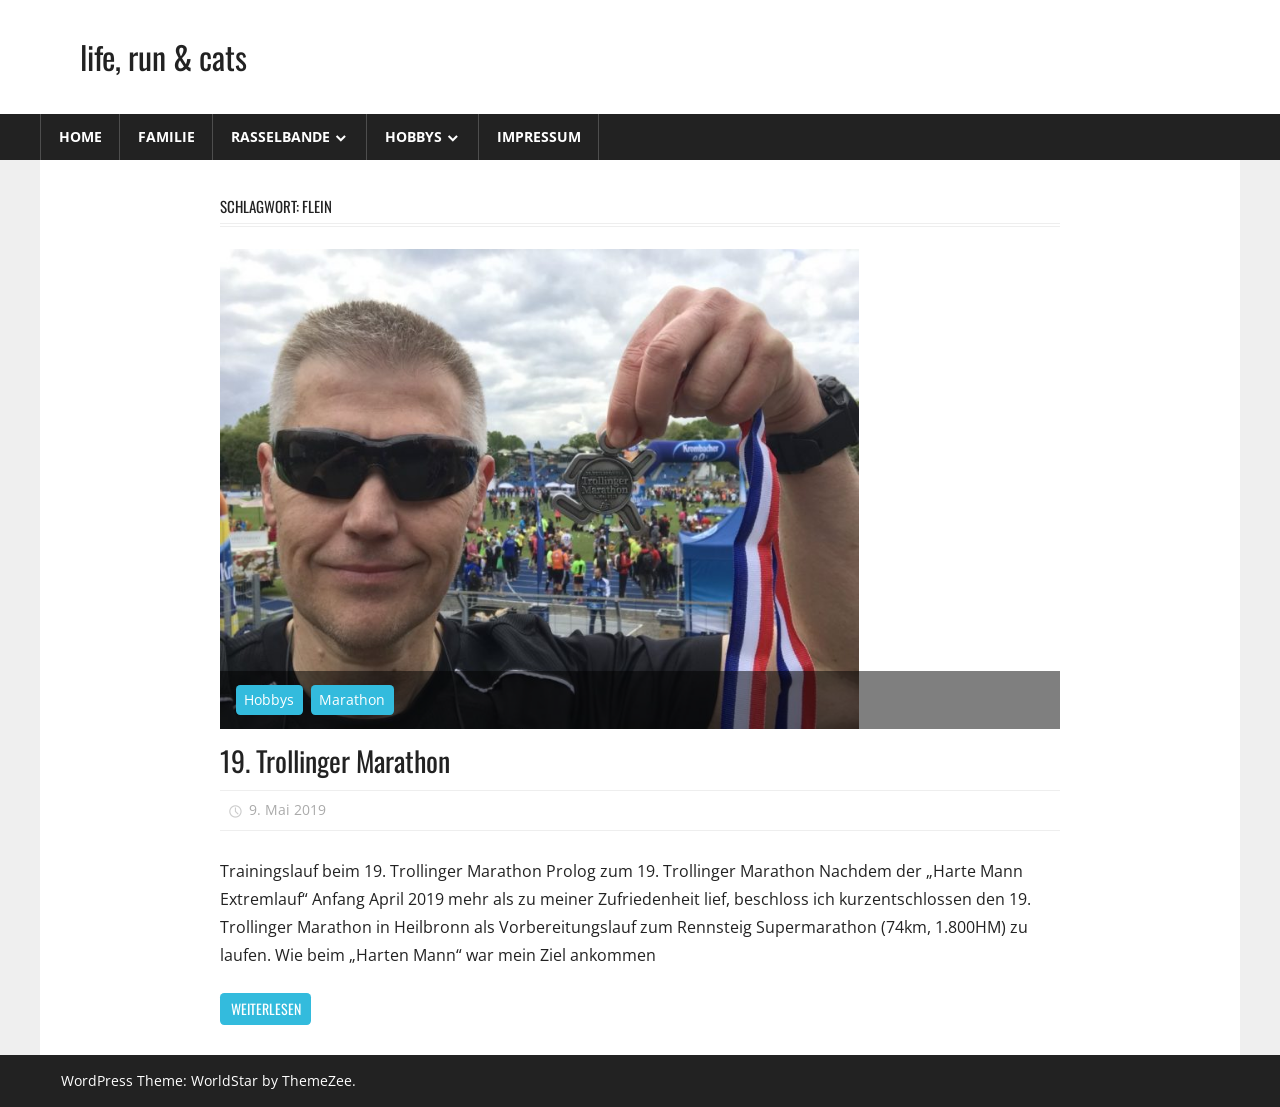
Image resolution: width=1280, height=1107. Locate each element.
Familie (166, 136)
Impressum (539, 136)
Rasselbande (280, 136)
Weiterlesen (266, 1008)
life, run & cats (163, 56)
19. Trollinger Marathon (335, 760)
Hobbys (413, 136)
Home (80, 136)
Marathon (352, 699)
